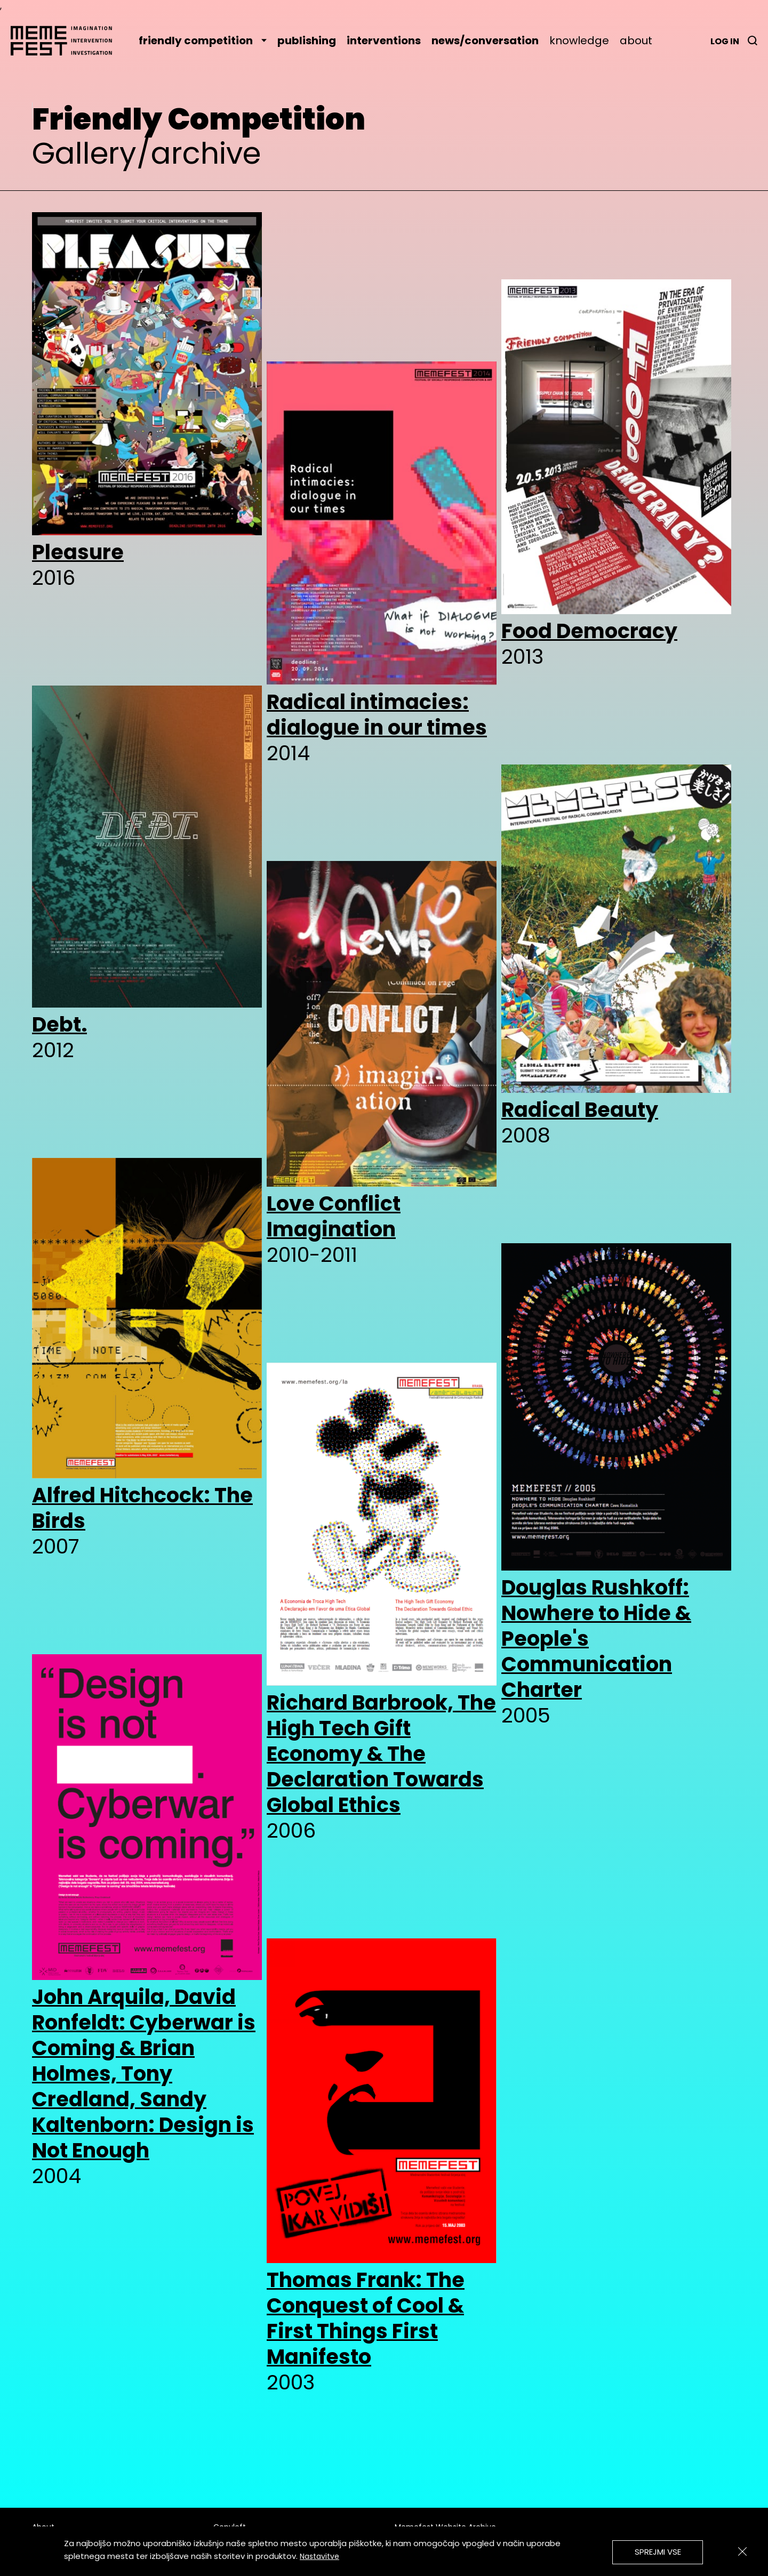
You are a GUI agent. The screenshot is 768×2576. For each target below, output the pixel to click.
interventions (384, 40)
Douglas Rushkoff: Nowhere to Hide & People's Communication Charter (596, 1639)
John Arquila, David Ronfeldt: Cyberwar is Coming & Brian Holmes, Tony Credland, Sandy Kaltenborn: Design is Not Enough (143, 2073)
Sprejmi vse (658, 2551)
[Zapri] (742, 2551)
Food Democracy (589, 631)
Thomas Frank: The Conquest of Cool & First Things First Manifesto (366, 2318)
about (636, 40)
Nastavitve (319, 2556)
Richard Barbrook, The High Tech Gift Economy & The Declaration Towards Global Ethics (381, 1754)
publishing (306, 40)
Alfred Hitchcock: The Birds (142, 1508)
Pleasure (78, 552)
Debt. (59, 1024)
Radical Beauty (579, 1110)
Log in (724, 41)
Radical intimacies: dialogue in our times (377, 714)
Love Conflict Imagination (334, 1216)
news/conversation (485, 40)
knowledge (579, 40)
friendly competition (203, 40)
